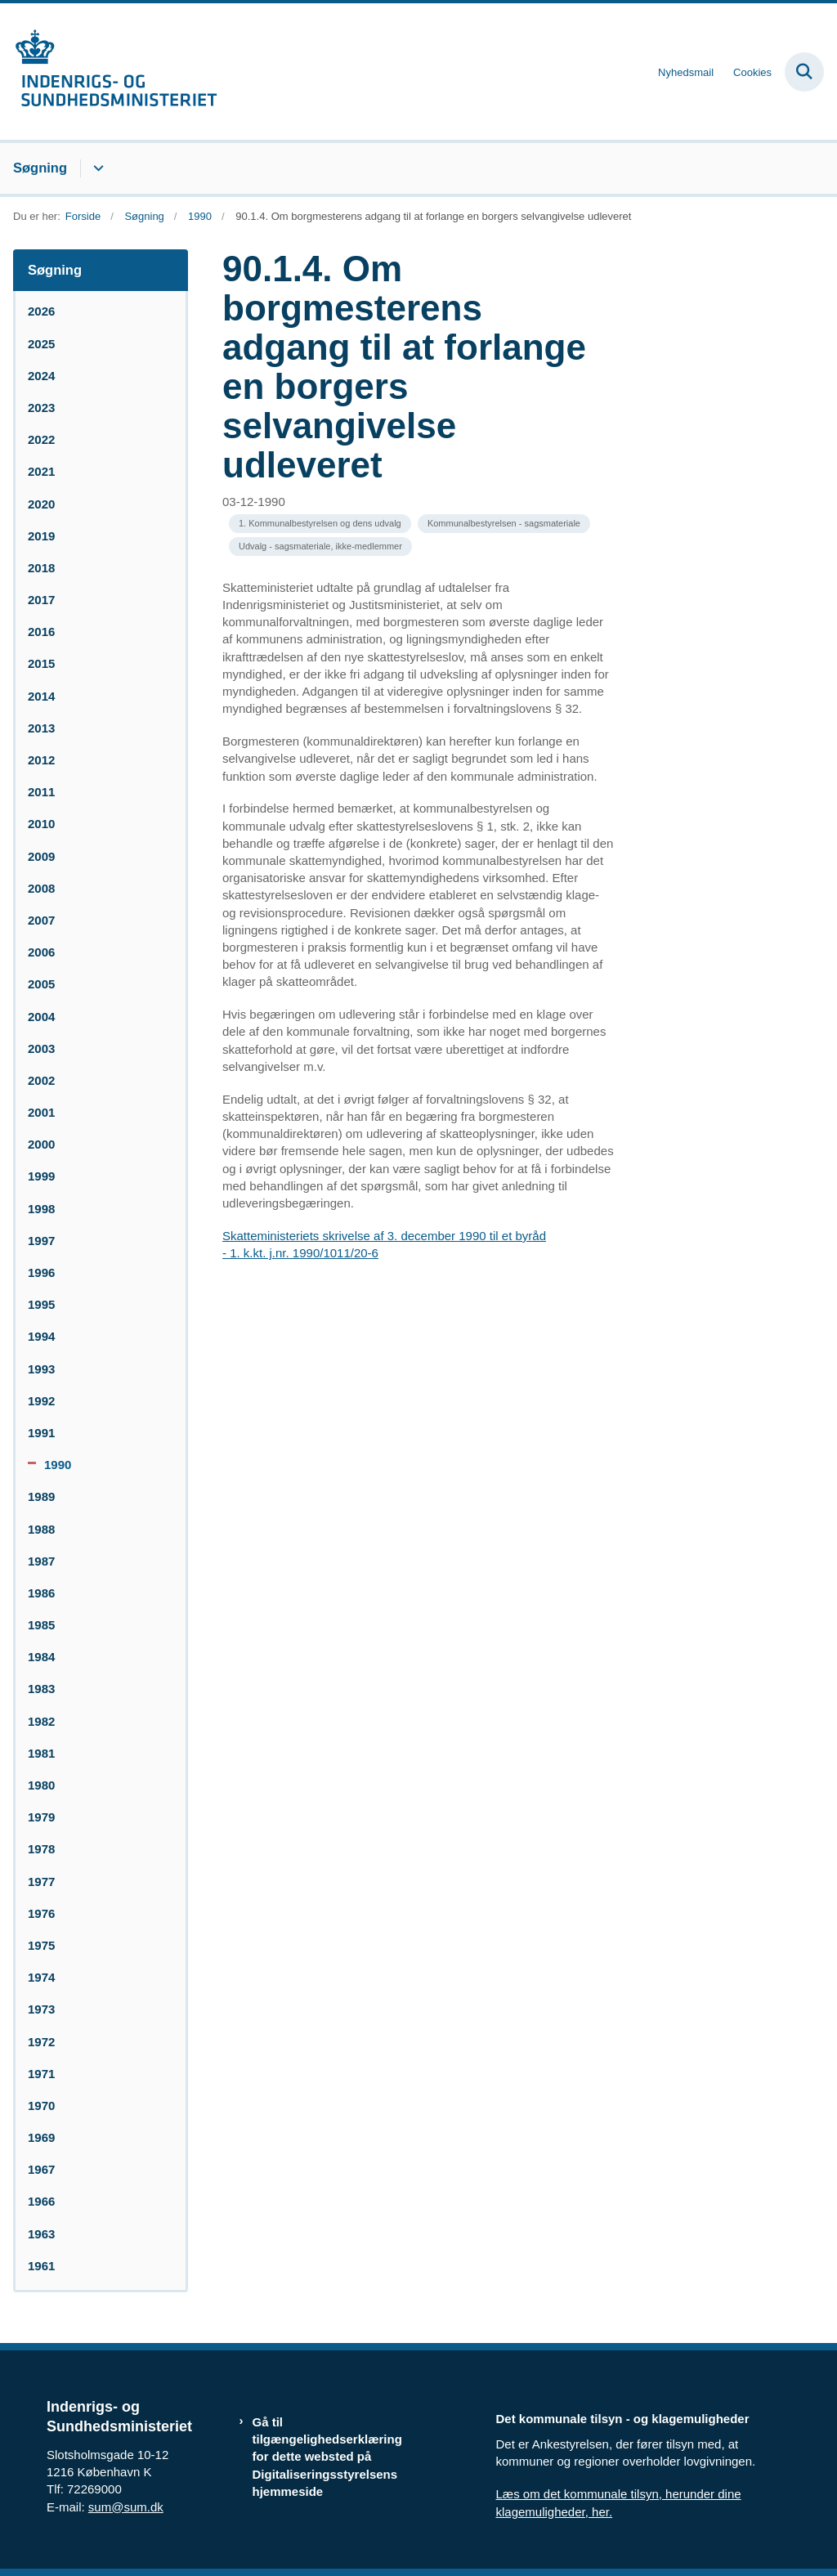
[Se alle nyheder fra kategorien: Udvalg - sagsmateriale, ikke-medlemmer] (320, 546)
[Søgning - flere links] (96, 168)
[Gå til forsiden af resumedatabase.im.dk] (108, 71)
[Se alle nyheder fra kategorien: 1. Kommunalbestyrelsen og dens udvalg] (320, 523)
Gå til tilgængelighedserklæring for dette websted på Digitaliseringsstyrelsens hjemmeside (327, 2456)
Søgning (40, 167)
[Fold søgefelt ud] (804, 72)
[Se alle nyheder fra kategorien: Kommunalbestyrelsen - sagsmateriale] (504, 523)
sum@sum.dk (125, 2507)
